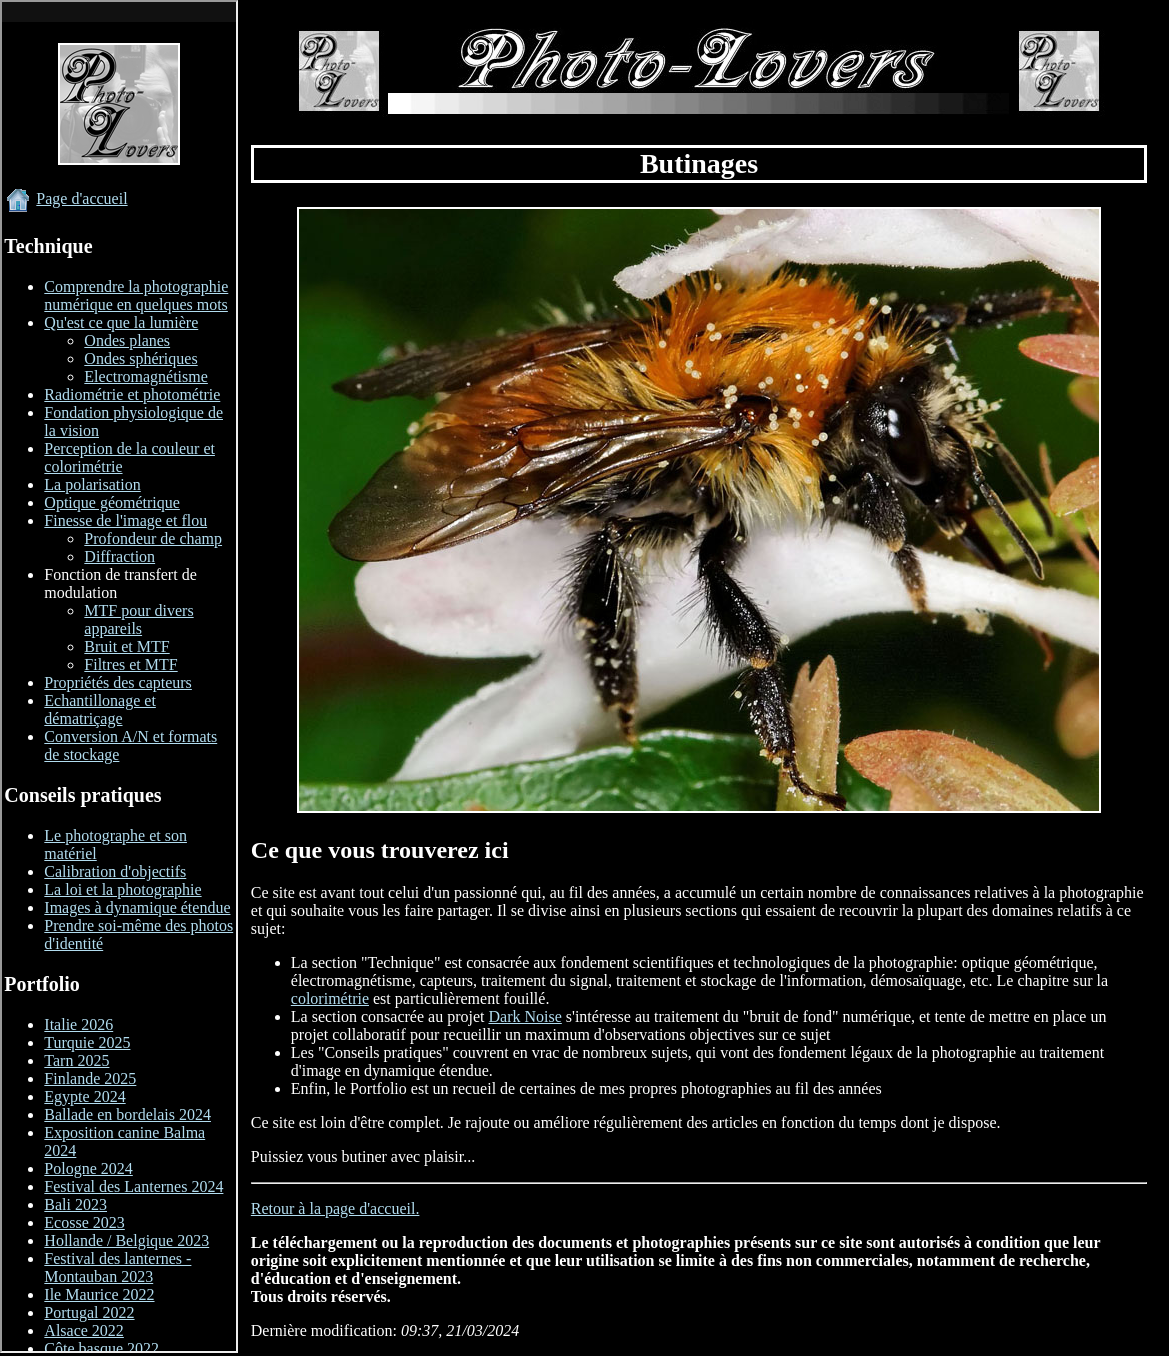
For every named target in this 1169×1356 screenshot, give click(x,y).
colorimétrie (330, 998)
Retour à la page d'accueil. (335, 1208)
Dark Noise (525, 1016)
